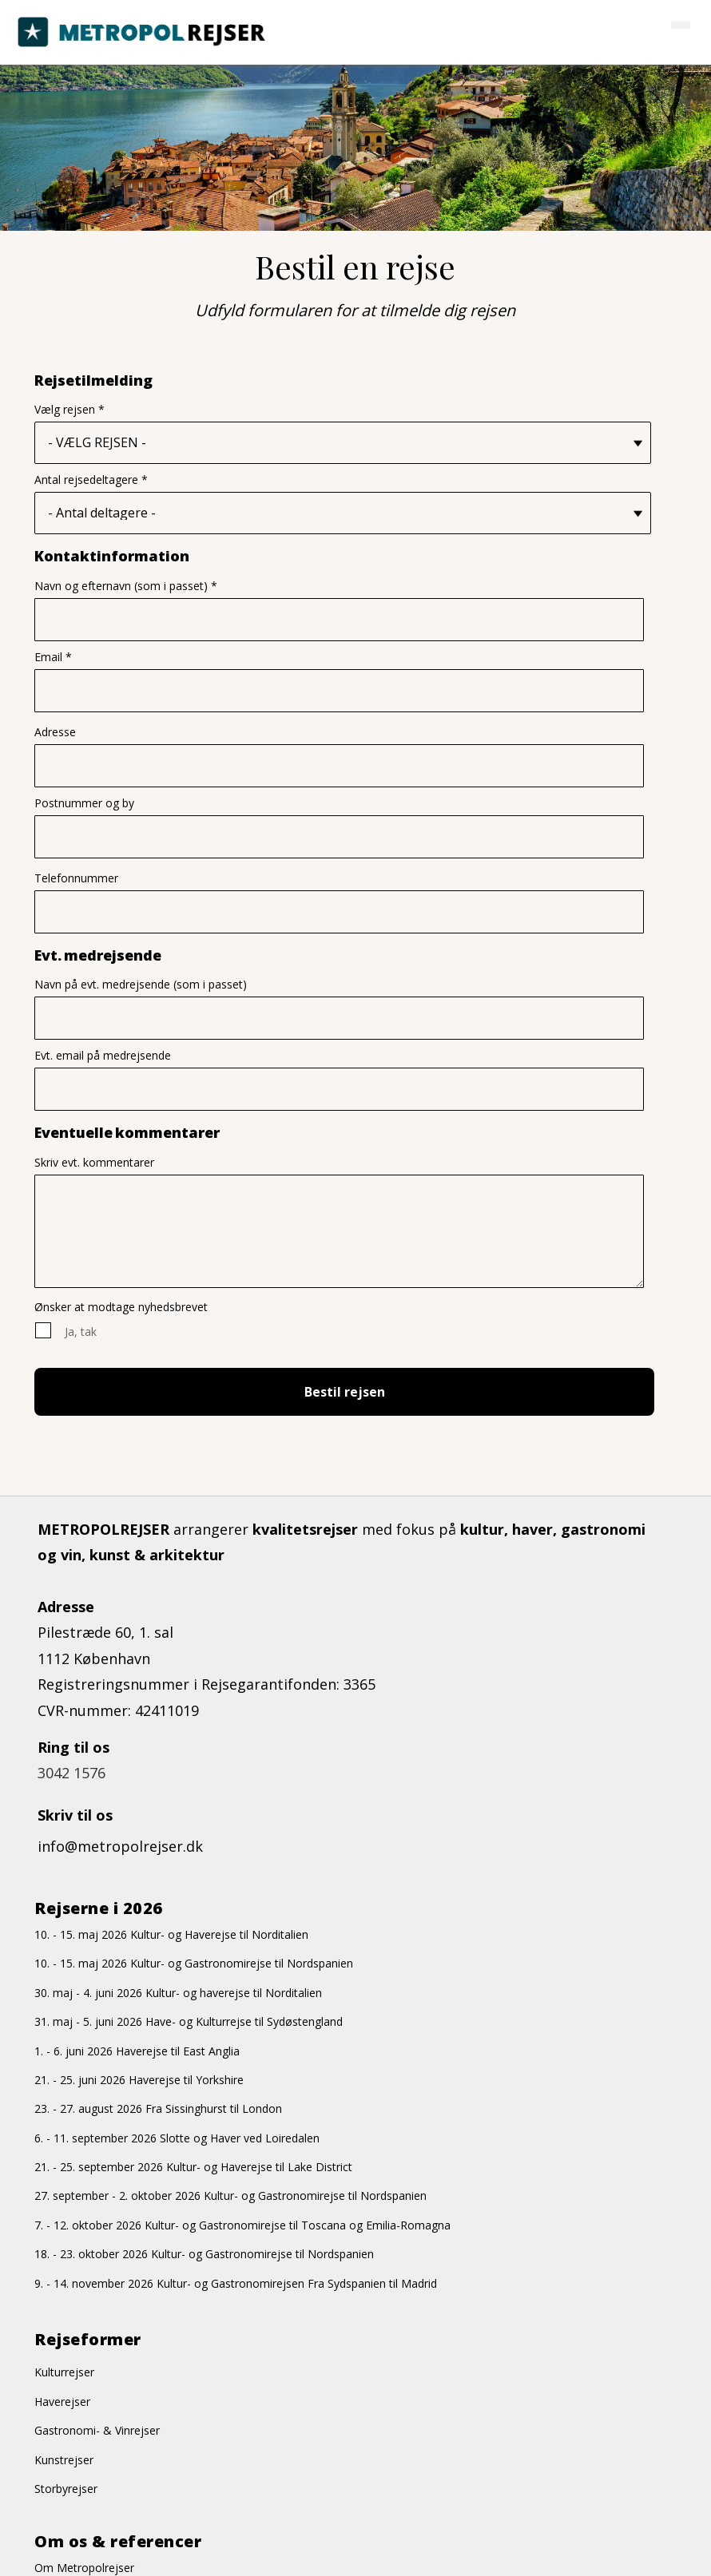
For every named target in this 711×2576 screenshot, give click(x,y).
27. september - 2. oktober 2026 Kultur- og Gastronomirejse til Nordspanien (230, 2197)
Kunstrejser (63, 2460)
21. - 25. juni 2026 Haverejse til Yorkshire (139, 2081)
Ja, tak (81, 1331)
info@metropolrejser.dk (120, 1847)
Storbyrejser (65, 2490)
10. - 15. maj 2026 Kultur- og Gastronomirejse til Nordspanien (193, 1964)
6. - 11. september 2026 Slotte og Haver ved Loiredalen (177, 2138)
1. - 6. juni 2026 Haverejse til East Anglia (137, 2051)
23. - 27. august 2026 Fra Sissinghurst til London (158, 2110)
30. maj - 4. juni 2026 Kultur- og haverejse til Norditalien (178, 1993)
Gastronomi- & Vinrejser (97, 2431)
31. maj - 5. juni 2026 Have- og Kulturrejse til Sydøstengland (188, 2023)
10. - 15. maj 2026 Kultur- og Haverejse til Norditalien (171, 1936)
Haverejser (62, 2403)
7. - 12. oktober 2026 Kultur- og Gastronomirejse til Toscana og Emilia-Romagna (242, 2226)
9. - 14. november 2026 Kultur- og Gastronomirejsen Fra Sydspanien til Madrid (235, 2284)
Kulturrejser (64, 2373)
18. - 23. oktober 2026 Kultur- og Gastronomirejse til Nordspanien (204, 2255)
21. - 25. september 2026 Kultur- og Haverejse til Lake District (193, 2168)
